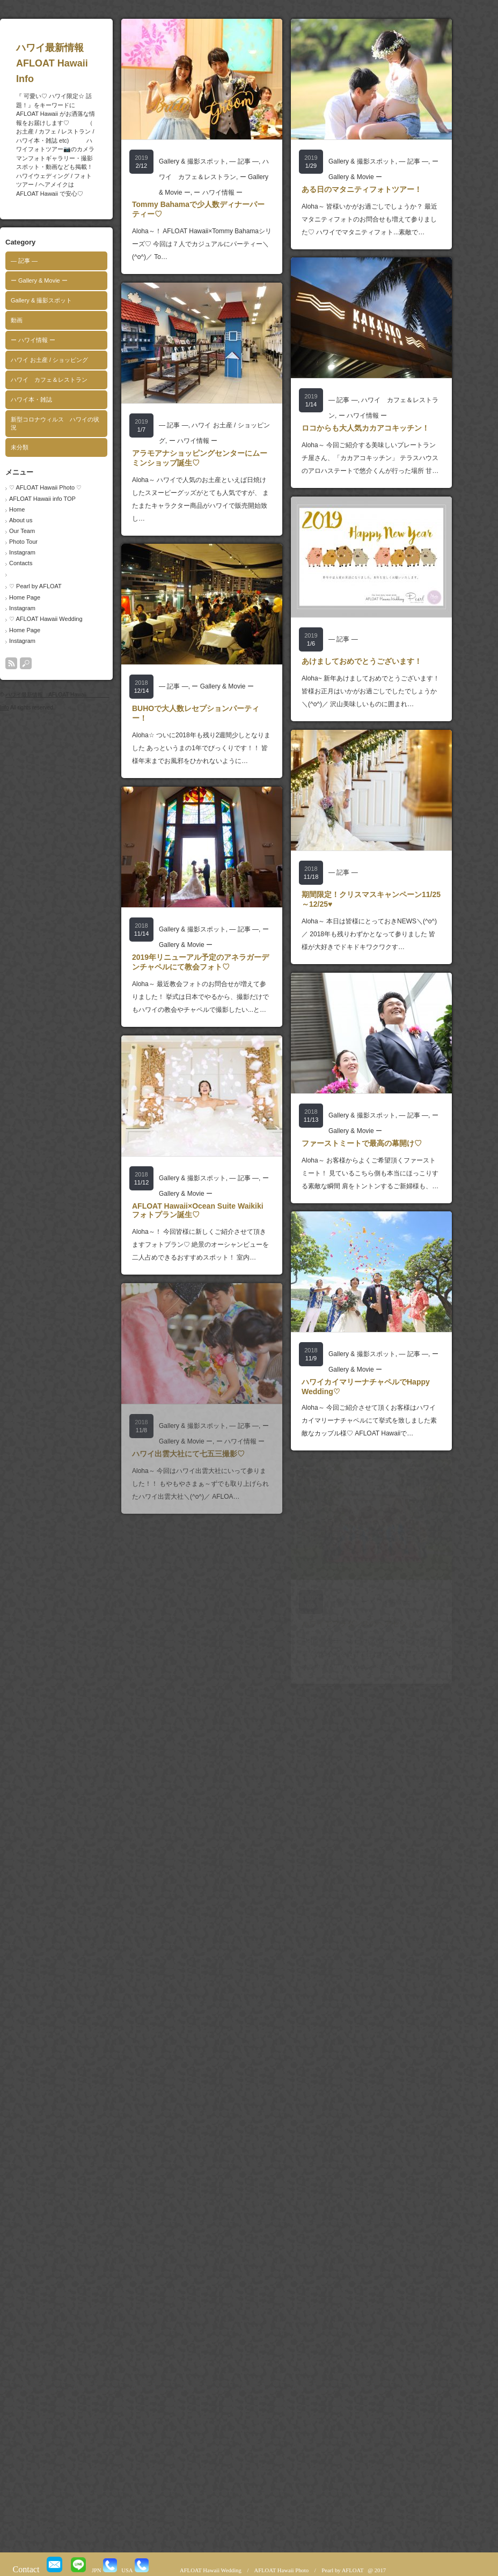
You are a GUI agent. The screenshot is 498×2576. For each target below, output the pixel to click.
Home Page (45, 597)
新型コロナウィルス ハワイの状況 (76, 423)
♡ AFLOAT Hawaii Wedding (67, 619)
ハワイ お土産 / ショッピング (70, 360)
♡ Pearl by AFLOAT (56, 586)
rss (32, 663)
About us (41, 520)
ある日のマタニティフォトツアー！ (383, 189)
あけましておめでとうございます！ (383, 661)
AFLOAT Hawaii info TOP (63, 498)
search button (47, 663)
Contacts (41, 563)
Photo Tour (44, 541)
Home (38, 509)
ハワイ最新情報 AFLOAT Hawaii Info (93, 63)
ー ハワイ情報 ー (54, 340)
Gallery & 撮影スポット (62, 300)
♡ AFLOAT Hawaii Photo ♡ (66, 487)
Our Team (43, 531)
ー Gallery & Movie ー (60, 280)
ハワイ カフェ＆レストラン (70, 379)
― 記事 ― (45, 260)
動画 (37, 320)
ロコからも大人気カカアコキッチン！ (386, 428)
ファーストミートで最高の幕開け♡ (383, 1143)
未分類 (40, 447)
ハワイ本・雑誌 (52, 399)
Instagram (43, 552)
